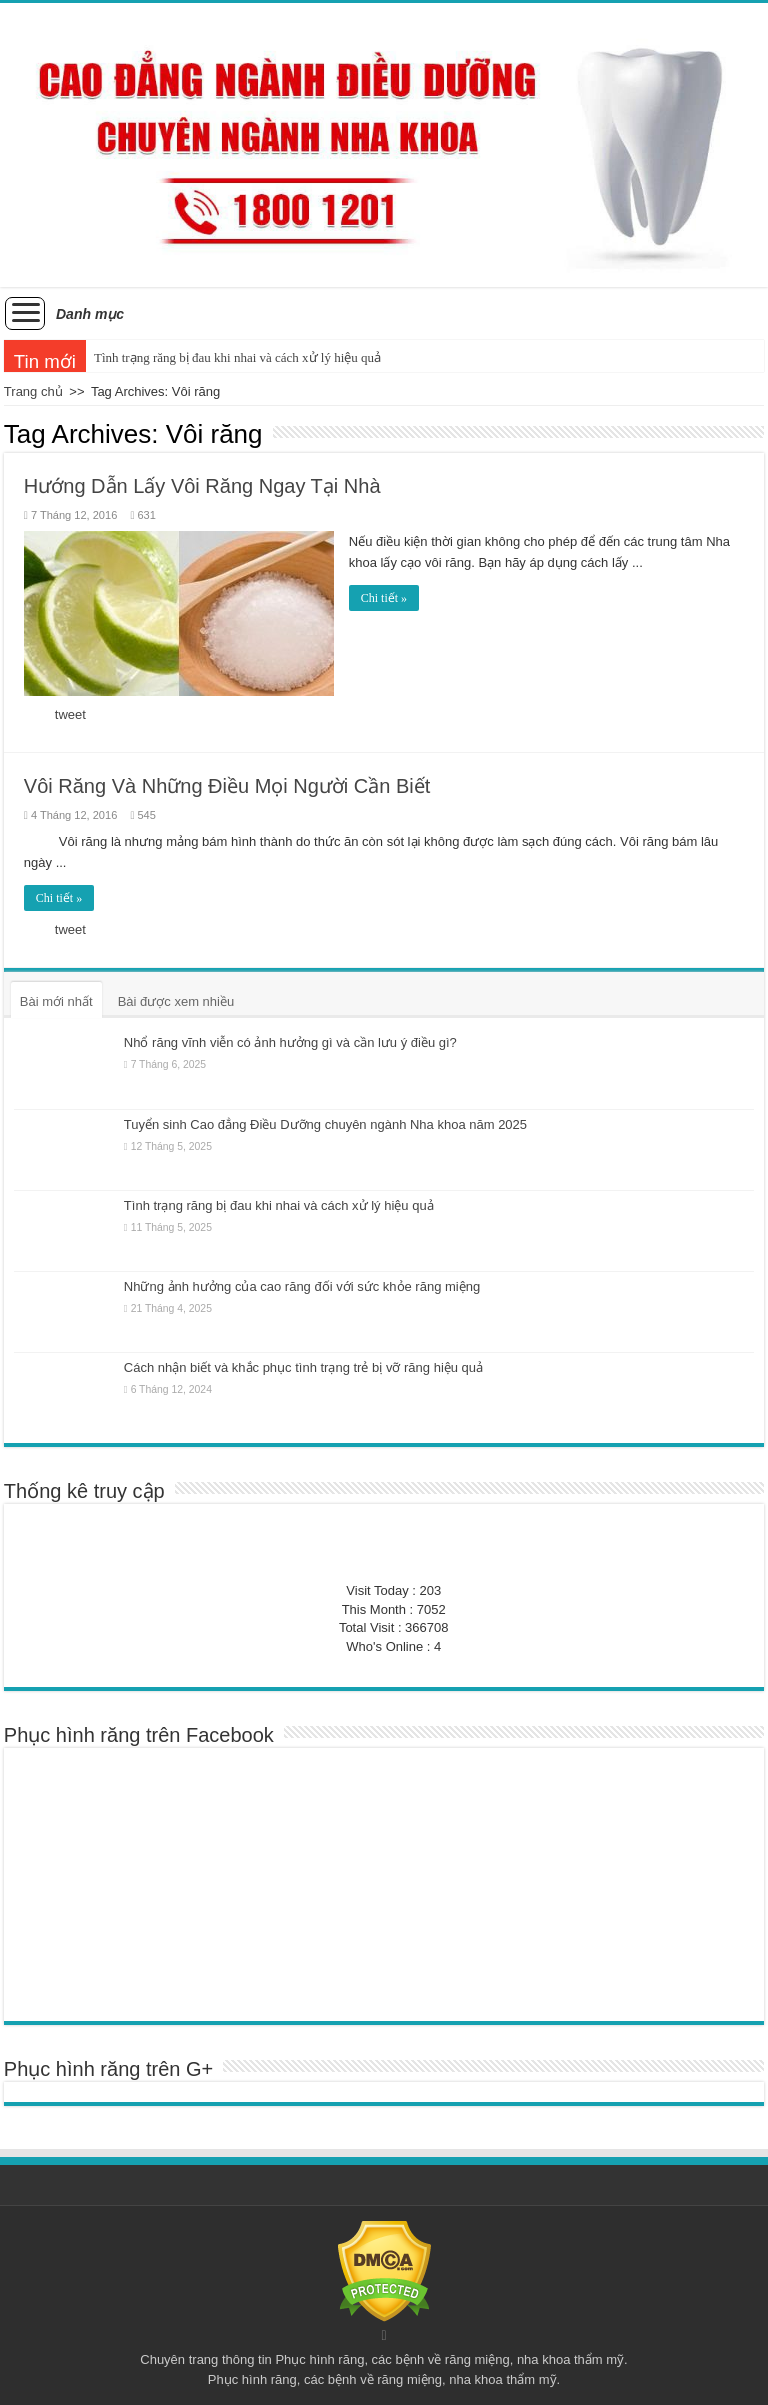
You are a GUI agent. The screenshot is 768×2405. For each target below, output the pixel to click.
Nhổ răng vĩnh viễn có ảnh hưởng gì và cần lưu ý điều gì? (290, 1042)
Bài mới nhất (56, 1001)
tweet (70, 714)
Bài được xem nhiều (176, 1001)
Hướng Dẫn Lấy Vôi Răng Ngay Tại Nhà (202, 486)
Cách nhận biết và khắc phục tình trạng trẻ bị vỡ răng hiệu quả (303, 1367)
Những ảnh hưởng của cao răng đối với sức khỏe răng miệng (302, 1286)
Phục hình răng (319, 2359)
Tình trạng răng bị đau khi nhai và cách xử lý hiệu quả (237, 357)
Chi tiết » (384, 598)
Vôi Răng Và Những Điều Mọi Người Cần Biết (227, 786)
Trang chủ (33, 391)
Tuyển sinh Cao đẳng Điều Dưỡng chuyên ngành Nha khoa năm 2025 (325, 1124)
